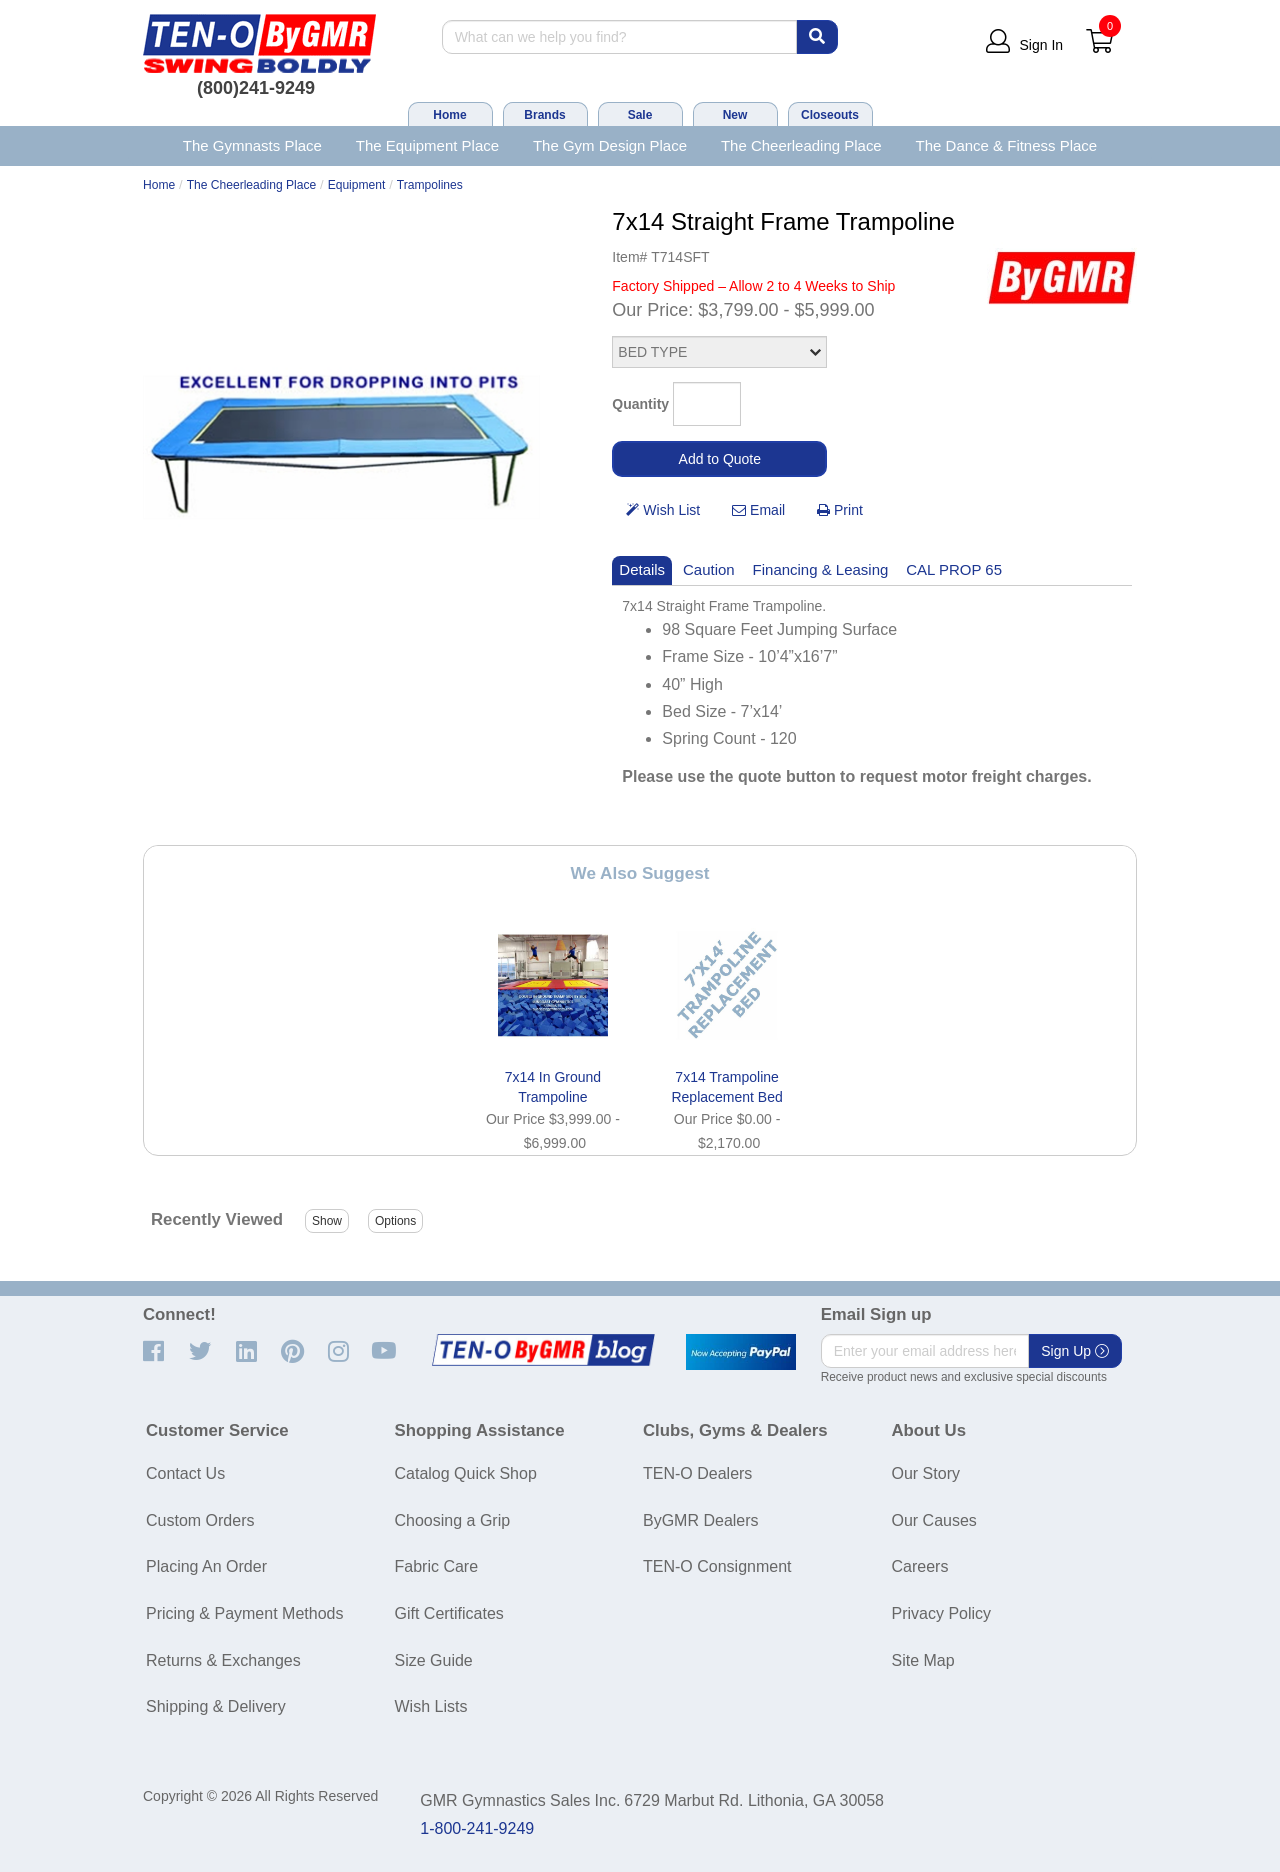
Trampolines (430, 185)
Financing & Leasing (821, 569)
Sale (640, 115)
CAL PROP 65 (954, 569)
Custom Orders (200, 1520)
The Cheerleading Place (801, 145)
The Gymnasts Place (252, 145)
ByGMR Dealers (701, 1520)
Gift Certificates (449, 1613)
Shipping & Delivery (216, 1706)
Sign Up (1075, 1351)
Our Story (926, 1473)
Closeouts (830, 115)
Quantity (640, 404)
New (735, 115)
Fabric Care (437, 1566)
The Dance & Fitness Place (1007, 145)
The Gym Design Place (610, 145)
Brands (544, 115)
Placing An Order (206, 1566)
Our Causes (934, 1520)
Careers (920, 1566)
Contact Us (185, 1473)
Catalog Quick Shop (466, 1473)
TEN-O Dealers (697, 1473)
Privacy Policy (942, 1613)
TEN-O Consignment (717, 1566)
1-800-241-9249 (477, 1828)
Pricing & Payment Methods (244, 1613)
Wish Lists (431, 1706)
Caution (709, 569)
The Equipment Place (427, 145)
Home (449, 115)
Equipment (357, 185)
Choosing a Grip (453, 1520)
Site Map (923, 1660)
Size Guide (434, 1660)
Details (642, 569)
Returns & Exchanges (223, 1660)
